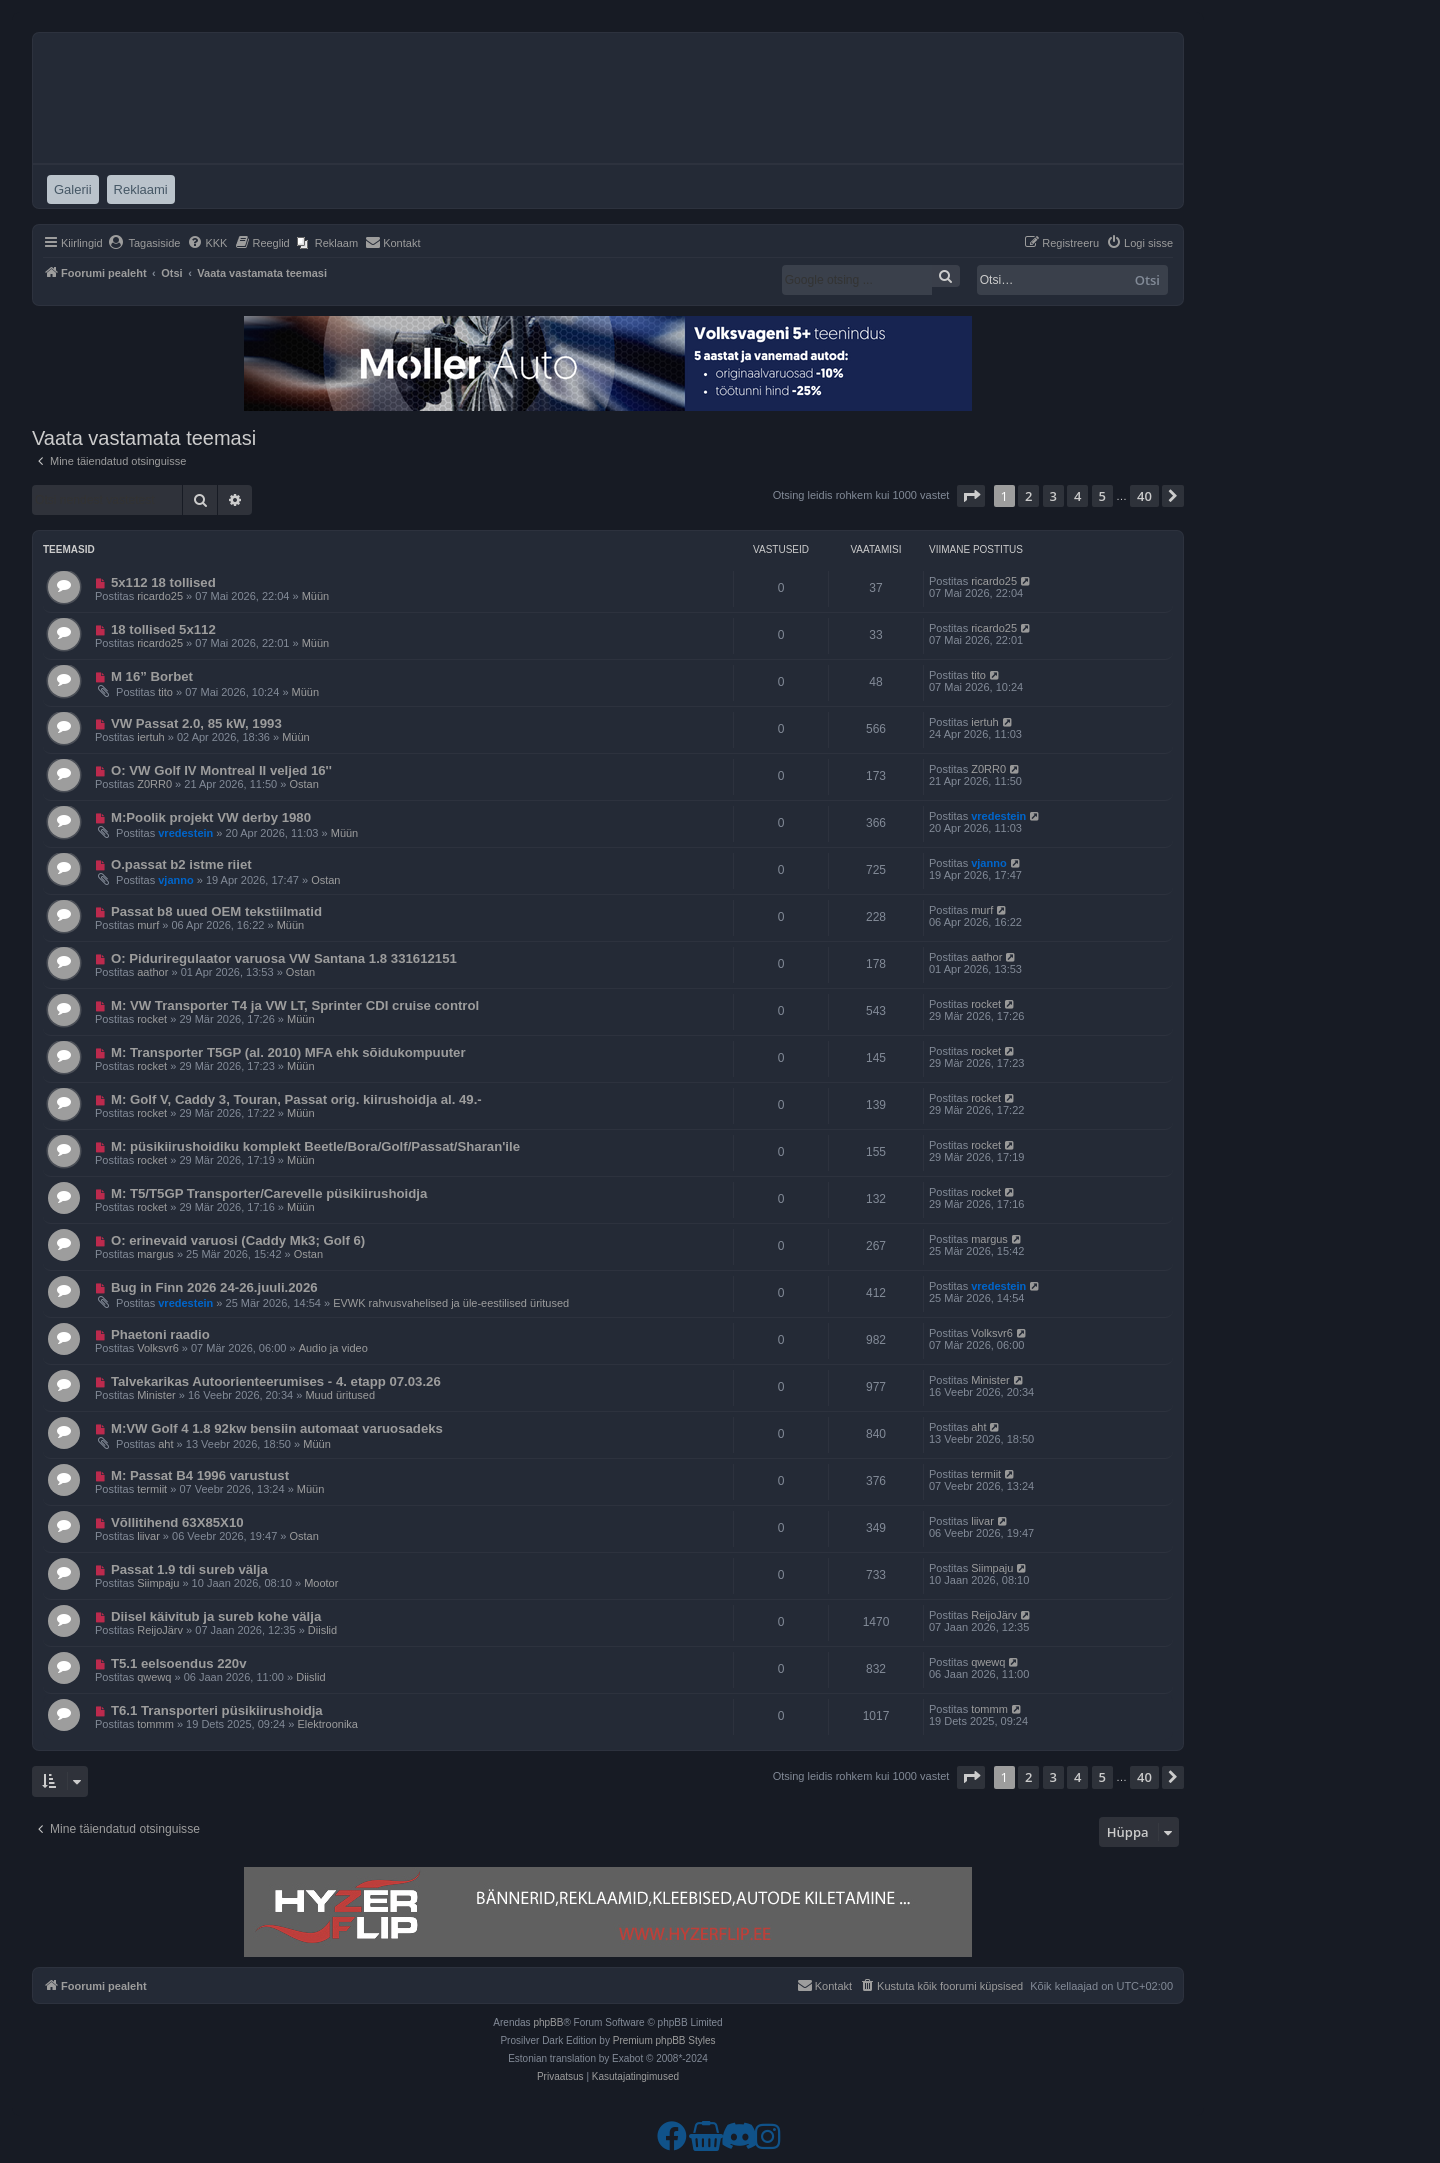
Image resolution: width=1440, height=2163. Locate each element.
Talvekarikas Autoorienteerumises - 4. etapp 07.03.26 (276, 1381)
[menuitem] (144, 243)
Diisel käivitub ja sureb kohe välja (216, 1616)
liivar (148, 1536)
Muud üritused (340, 1395)
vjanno (175, 880)
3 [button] (1053, 496)
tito (165, 692)
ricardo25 (160, 596)
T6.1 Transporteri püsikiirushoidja (217, 1710)
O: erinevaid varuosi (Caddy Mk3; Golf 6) (238, 1240)
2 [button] (1028, 496)
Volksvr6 (158, 1348)
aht (165, 1444)
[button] (971, 496)
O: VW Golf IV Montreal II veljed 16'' (221, 770)
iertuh (151, 737)
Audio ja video (333, 1348)
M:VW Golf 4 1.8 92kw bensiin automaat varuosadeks (277, 1428)
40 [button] (1144, 496)
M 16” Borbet (152, 676)
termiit (152, 1489)
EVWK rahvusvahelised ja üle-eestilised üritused (451, 1303)
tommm (155, 1724)
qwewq (154, 1677)
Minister (156, 1395)
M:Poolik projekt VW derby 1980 (211, 817)
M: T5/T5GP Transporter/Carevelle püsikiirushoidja (269, 1193)
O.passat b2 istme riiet (181, 864)
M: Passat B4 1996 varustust (200, 1475)
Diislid (322, 1630)
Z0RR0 (154, 784)
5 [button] (1102, 496)
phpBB (548, 2022)
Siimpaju (158, 1583)
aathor (152, 972)
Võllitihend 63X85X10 (177, 1522)
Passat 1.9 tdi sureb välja (189, 1569)
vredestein (185, 833)
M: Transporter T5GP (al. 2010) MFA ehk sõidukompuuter (288, 1052)
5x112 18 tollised (163, 582)
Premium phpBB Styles (664, 2040)
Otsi (1147, 280)
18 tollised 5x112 (163, 629)
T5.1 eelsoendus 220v (179, 1663)
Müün (316, 596)
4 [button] (1077, 496)
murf (148, 925)
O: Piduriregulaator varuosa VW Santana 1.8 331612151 (284, 958)
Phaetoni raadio (160, 1334)
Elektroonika (327, 1724)
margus (155, 1254)
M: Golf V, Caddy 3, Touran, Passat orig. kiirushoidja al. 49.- (296, 1099)
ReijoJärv (160, 1630)
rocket (152, 1019)
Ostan (303, 784)
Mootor (321, 1583)
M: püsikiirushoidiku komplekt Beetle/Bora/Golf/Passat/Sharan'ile (315, 1146)
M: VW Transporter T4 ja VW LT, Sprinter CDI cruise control (295, 1005)
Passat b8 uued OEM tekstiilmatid (216, 911)
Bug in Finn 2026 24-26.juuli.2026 (214, 1287)
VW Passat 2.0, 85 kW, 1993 (196, 723)
